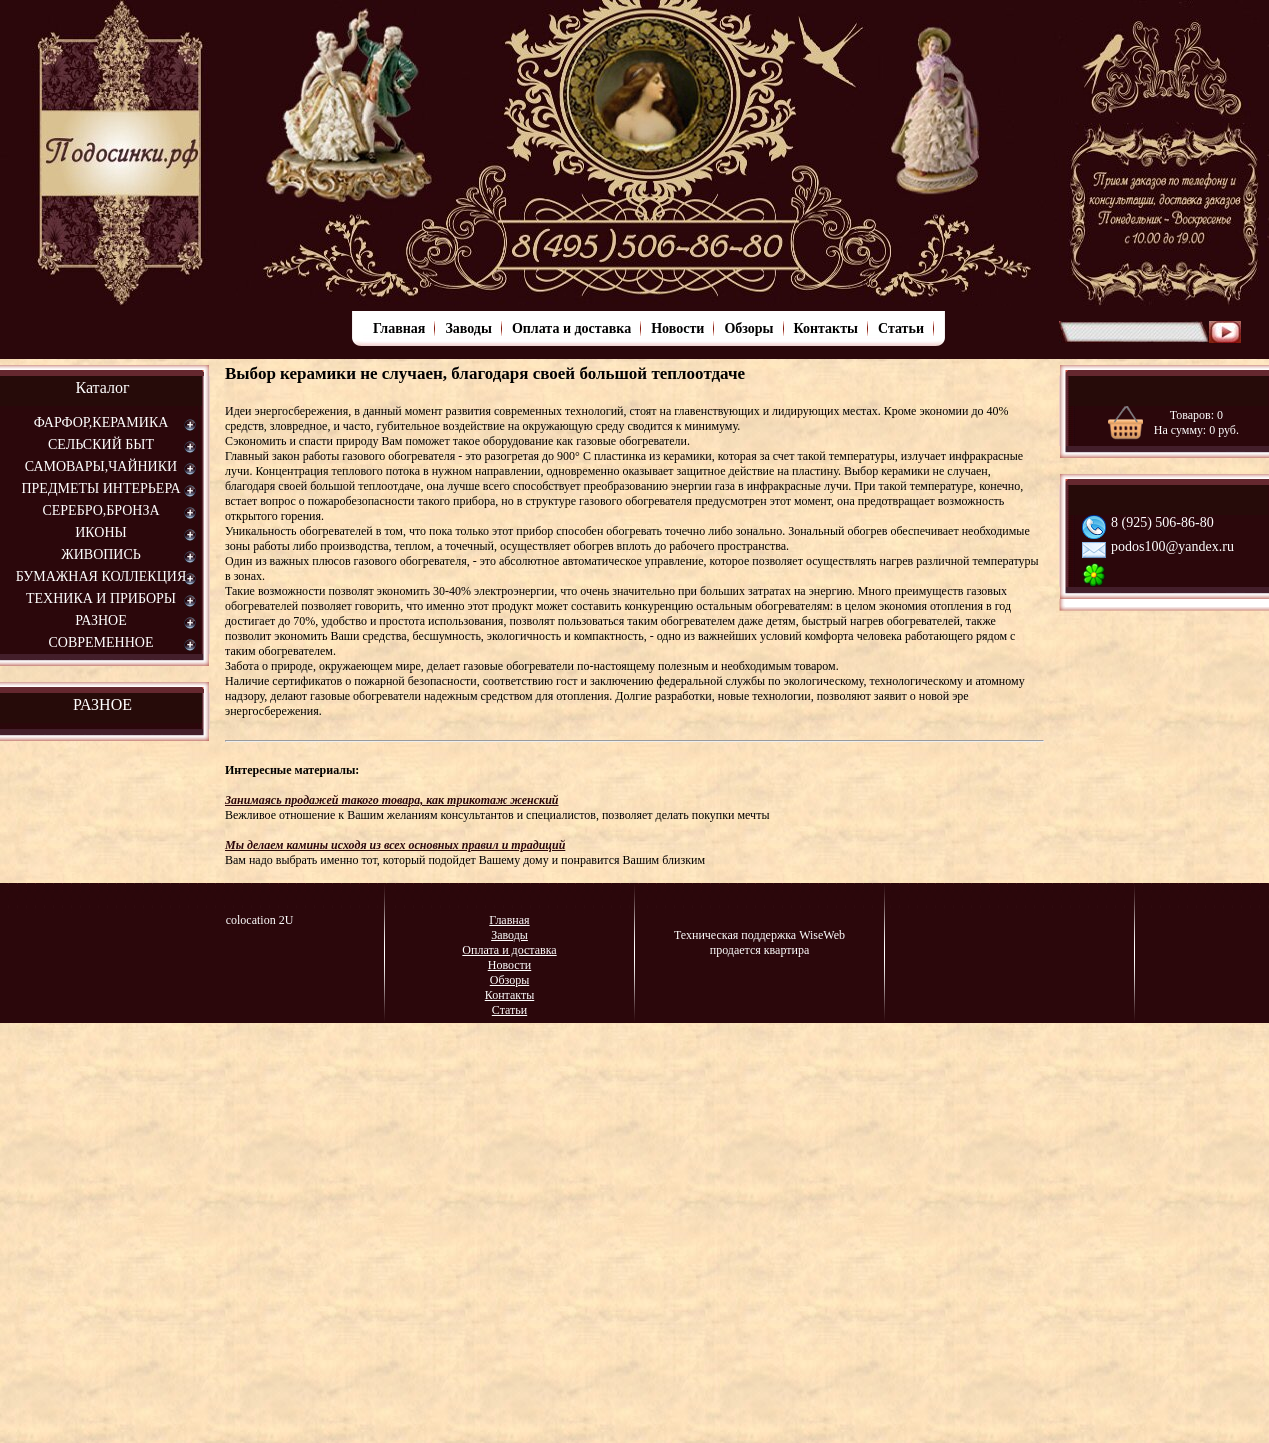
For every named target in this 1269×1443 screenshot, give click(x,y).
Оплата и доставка (571, 328)
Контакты (826, 328)
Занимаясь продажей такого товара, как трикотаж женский (392, 800)
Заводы (468, 328)
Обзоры (748, 328)
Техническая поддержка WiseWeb (759, 935)
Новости (677, 328)
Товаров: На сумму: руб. (1196, 422)
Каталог (102, 387)
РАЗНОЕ (102, 704)
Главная (399, 328)
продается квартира (760, 950)
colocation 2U (260, 920)
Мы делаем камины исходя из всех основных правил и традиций (395, 845)
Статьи (901, 328)
